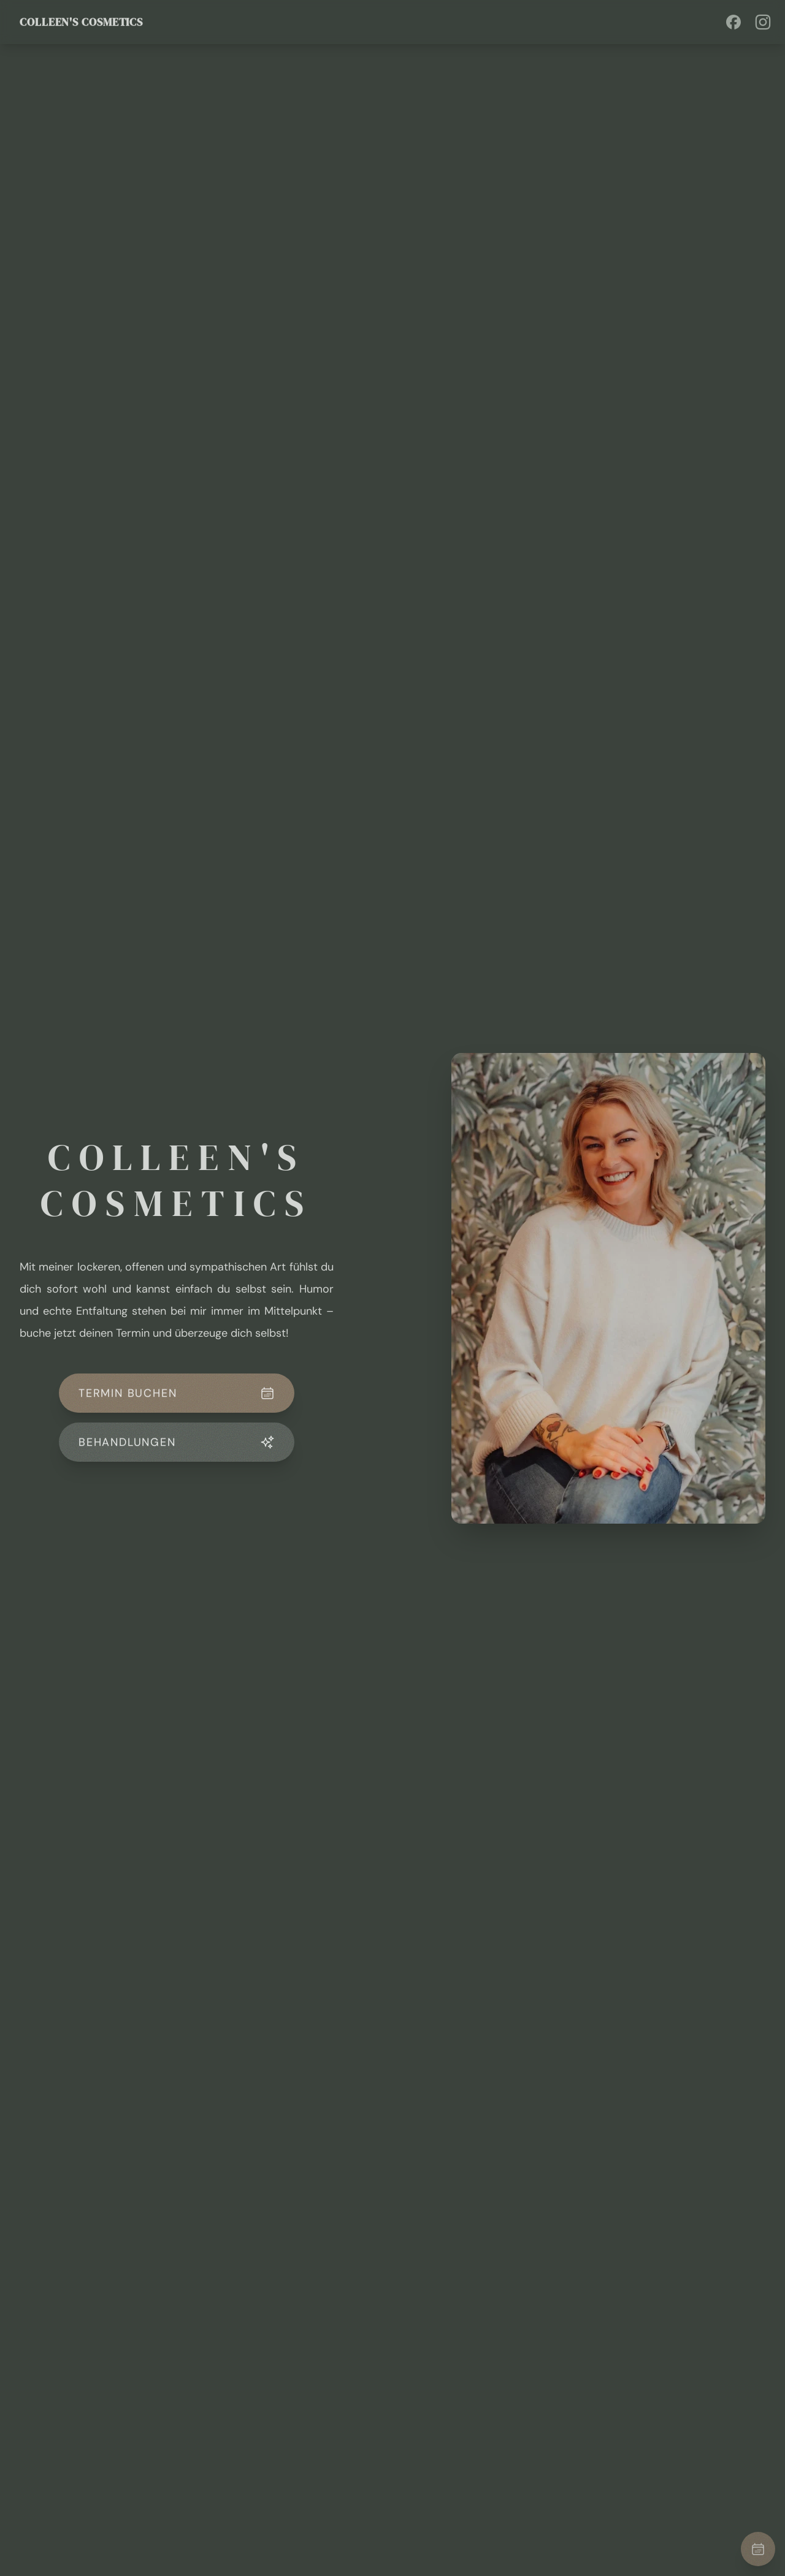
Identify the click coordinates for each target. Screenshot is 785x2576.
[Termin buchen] (758, 2549)
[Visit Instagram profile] (763, 22)
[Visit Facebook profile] (733, 22)
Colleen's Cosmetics (81, 21)
